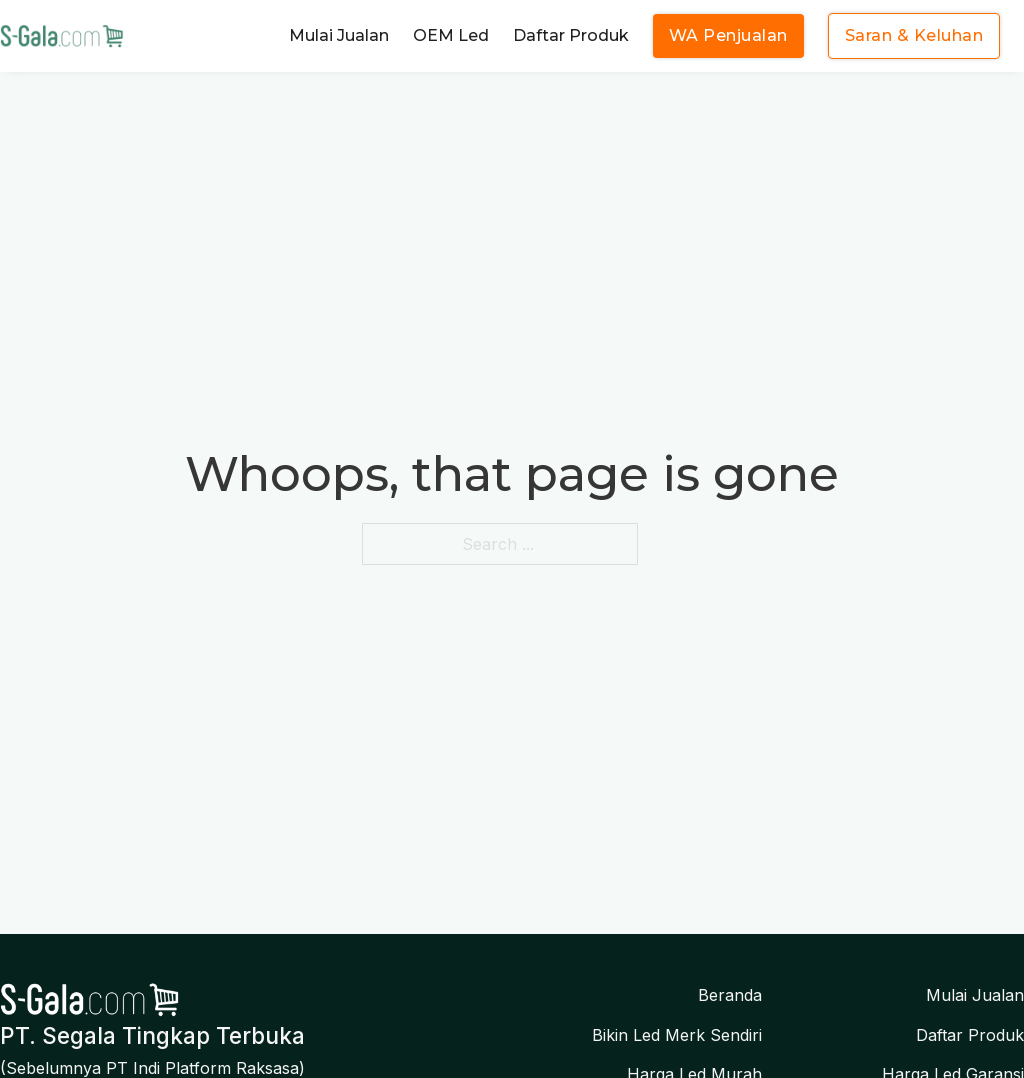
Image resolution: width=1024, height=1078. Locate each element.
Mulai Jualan (339, 35)
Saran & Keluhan (914, 35)
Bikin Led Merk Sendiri (677, 1035)
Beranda (730, 995)
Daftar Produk (571, 35)
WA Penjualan (728, 35)
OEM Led (451, 35)
